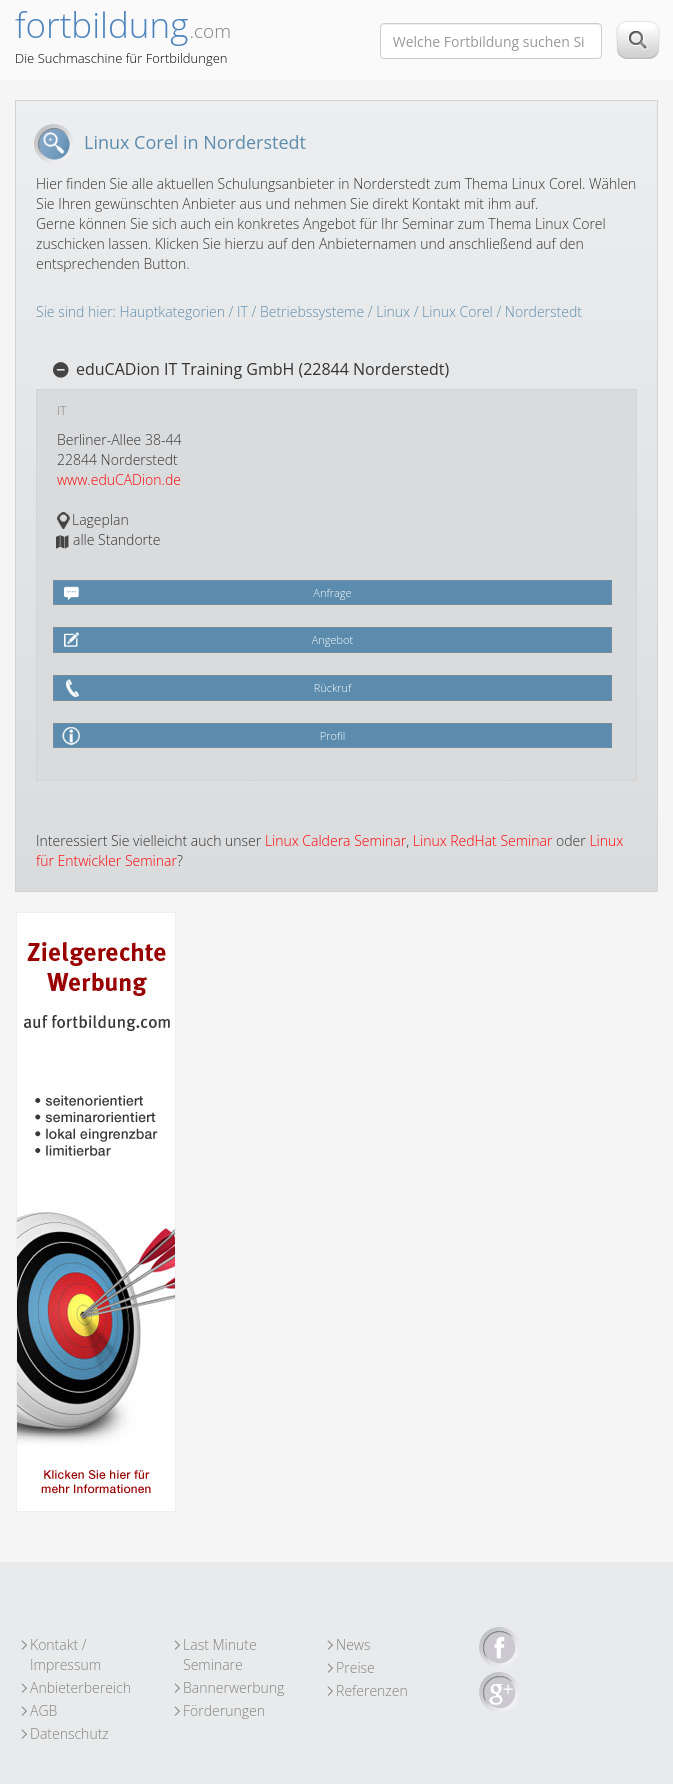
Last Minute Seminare (220, 1645)
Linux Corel (457, 311)
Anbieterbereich (80, 1687)
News (353, 1644)
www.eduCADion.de (119, 479)
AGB (43, 1710)
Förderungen (224, 1710)
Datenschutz (69, 1733)
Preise (355, 1667)
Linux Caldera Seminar (335, 840)
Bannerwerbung (233, 1687)
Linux (393, 311)
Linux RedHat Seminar (483, 840)
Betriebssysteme (312, 311)
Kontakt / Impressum (65, 1645)
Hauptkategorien (172, 311)
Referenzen (372, 1690)
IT (242, 311)
